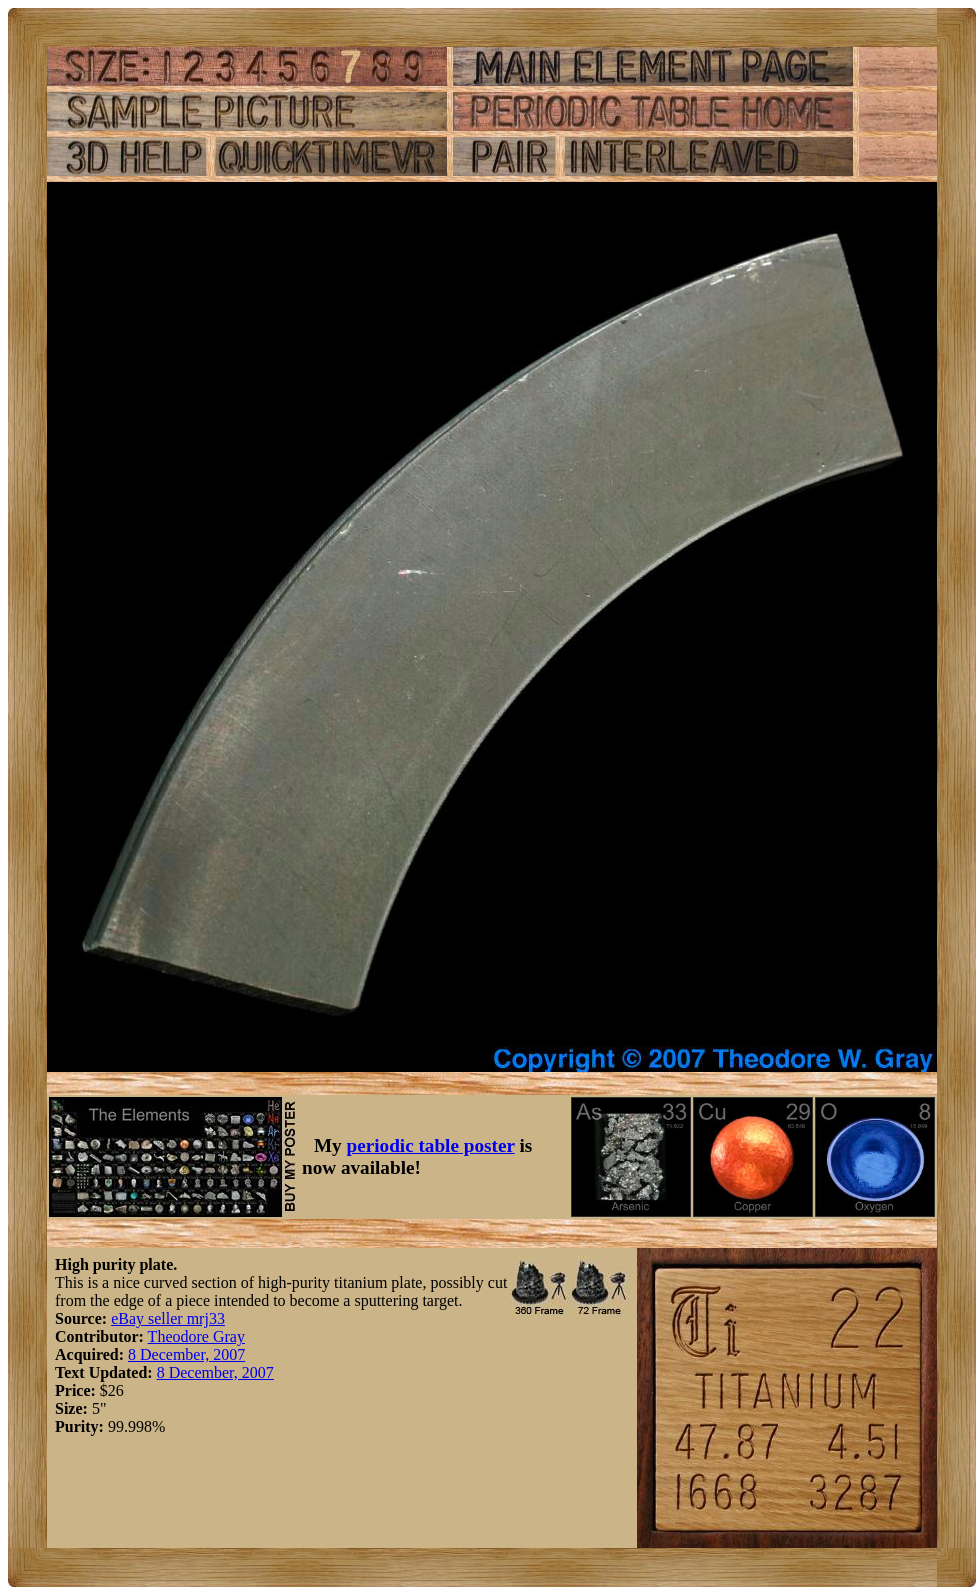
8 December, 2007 (186, 1354)
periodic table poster (431, 1145)
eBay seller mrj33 (168, 1318)
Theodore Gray (196, 1336)
